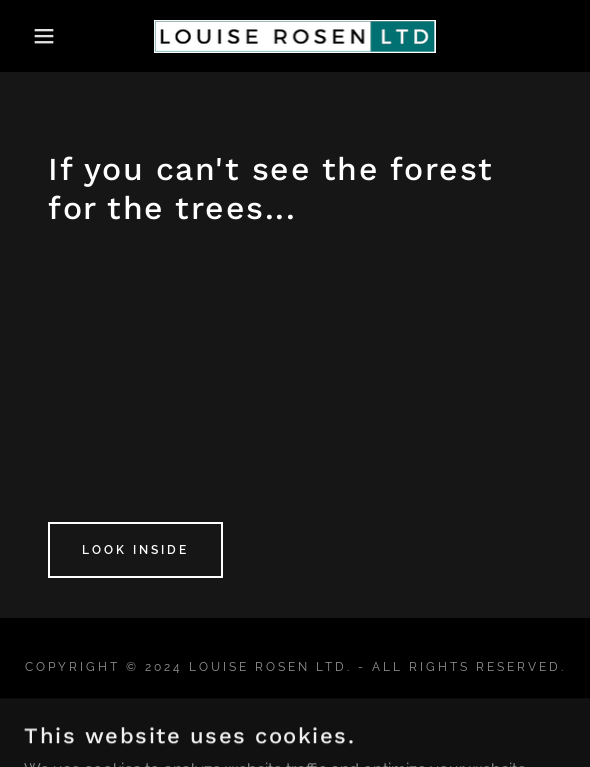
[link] (295, 36)
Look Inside (135, 550)
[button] (40, 36)
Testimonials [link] (295, 713)
